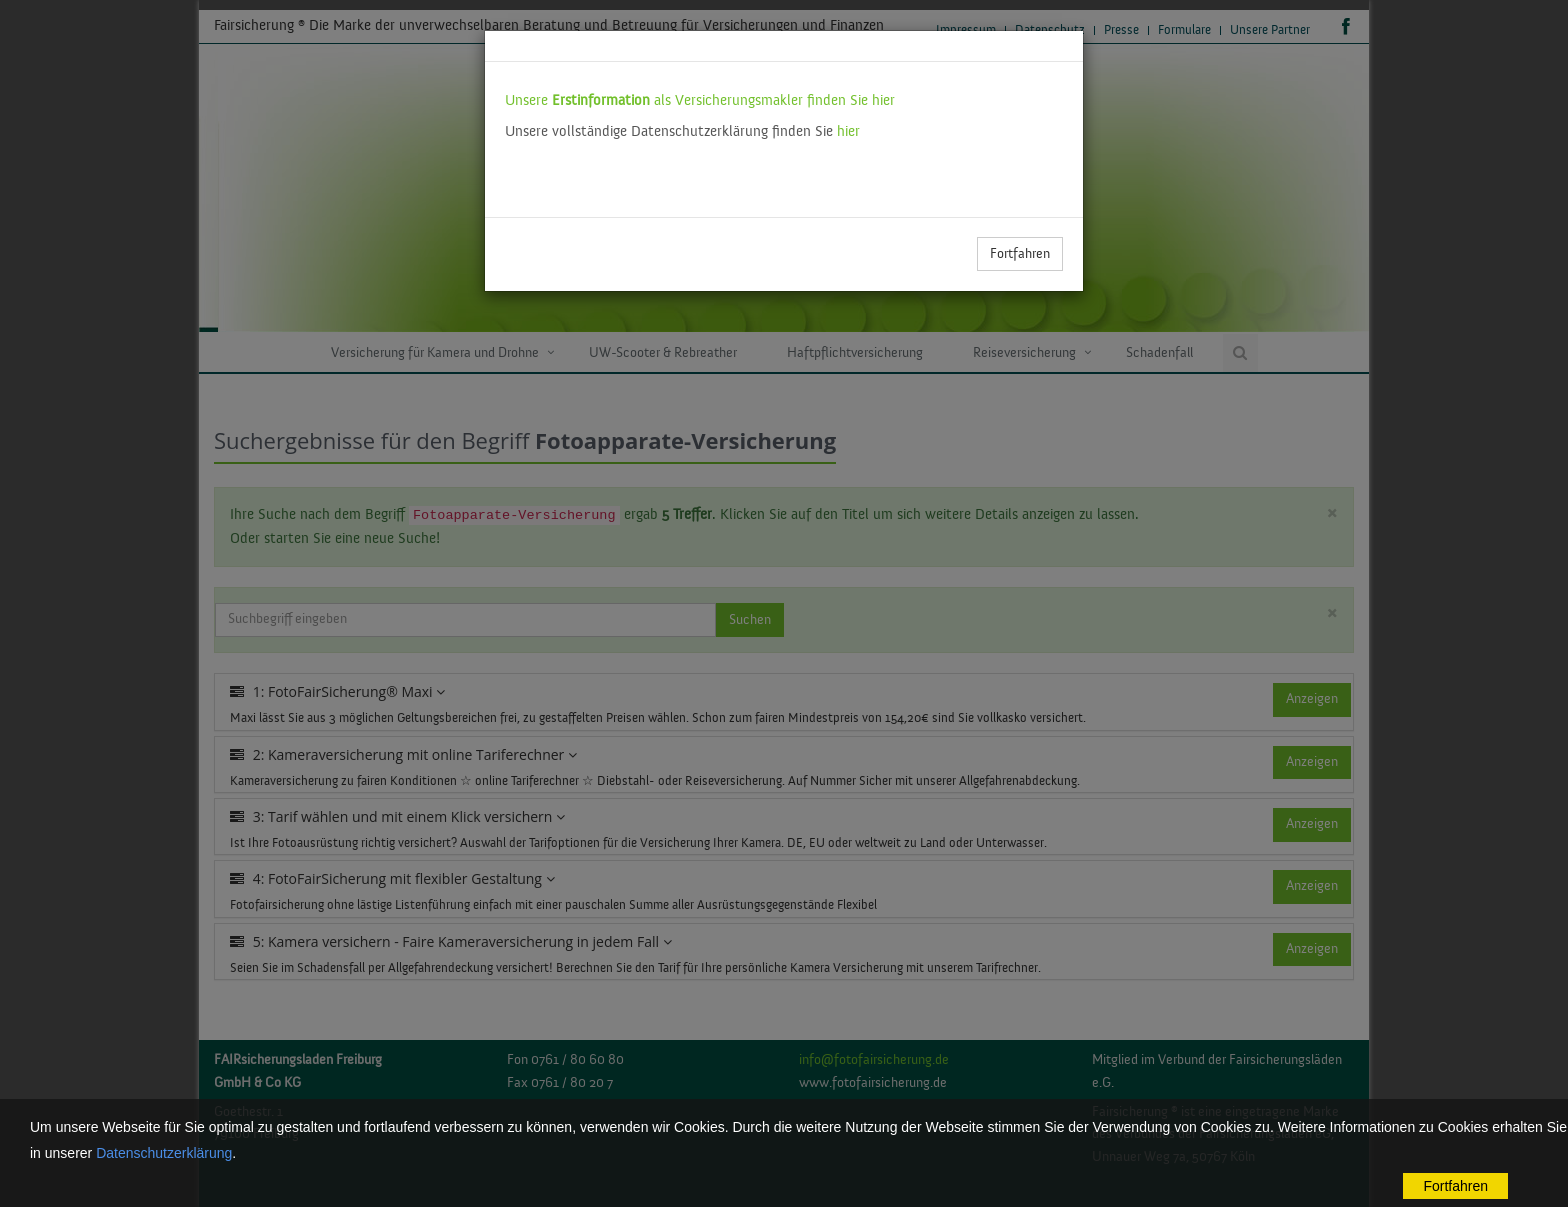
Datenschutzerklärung (164, 1153)
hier (848, 131)
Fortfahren (1020, 254)
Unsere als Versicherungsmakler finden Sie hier (700, 100)
